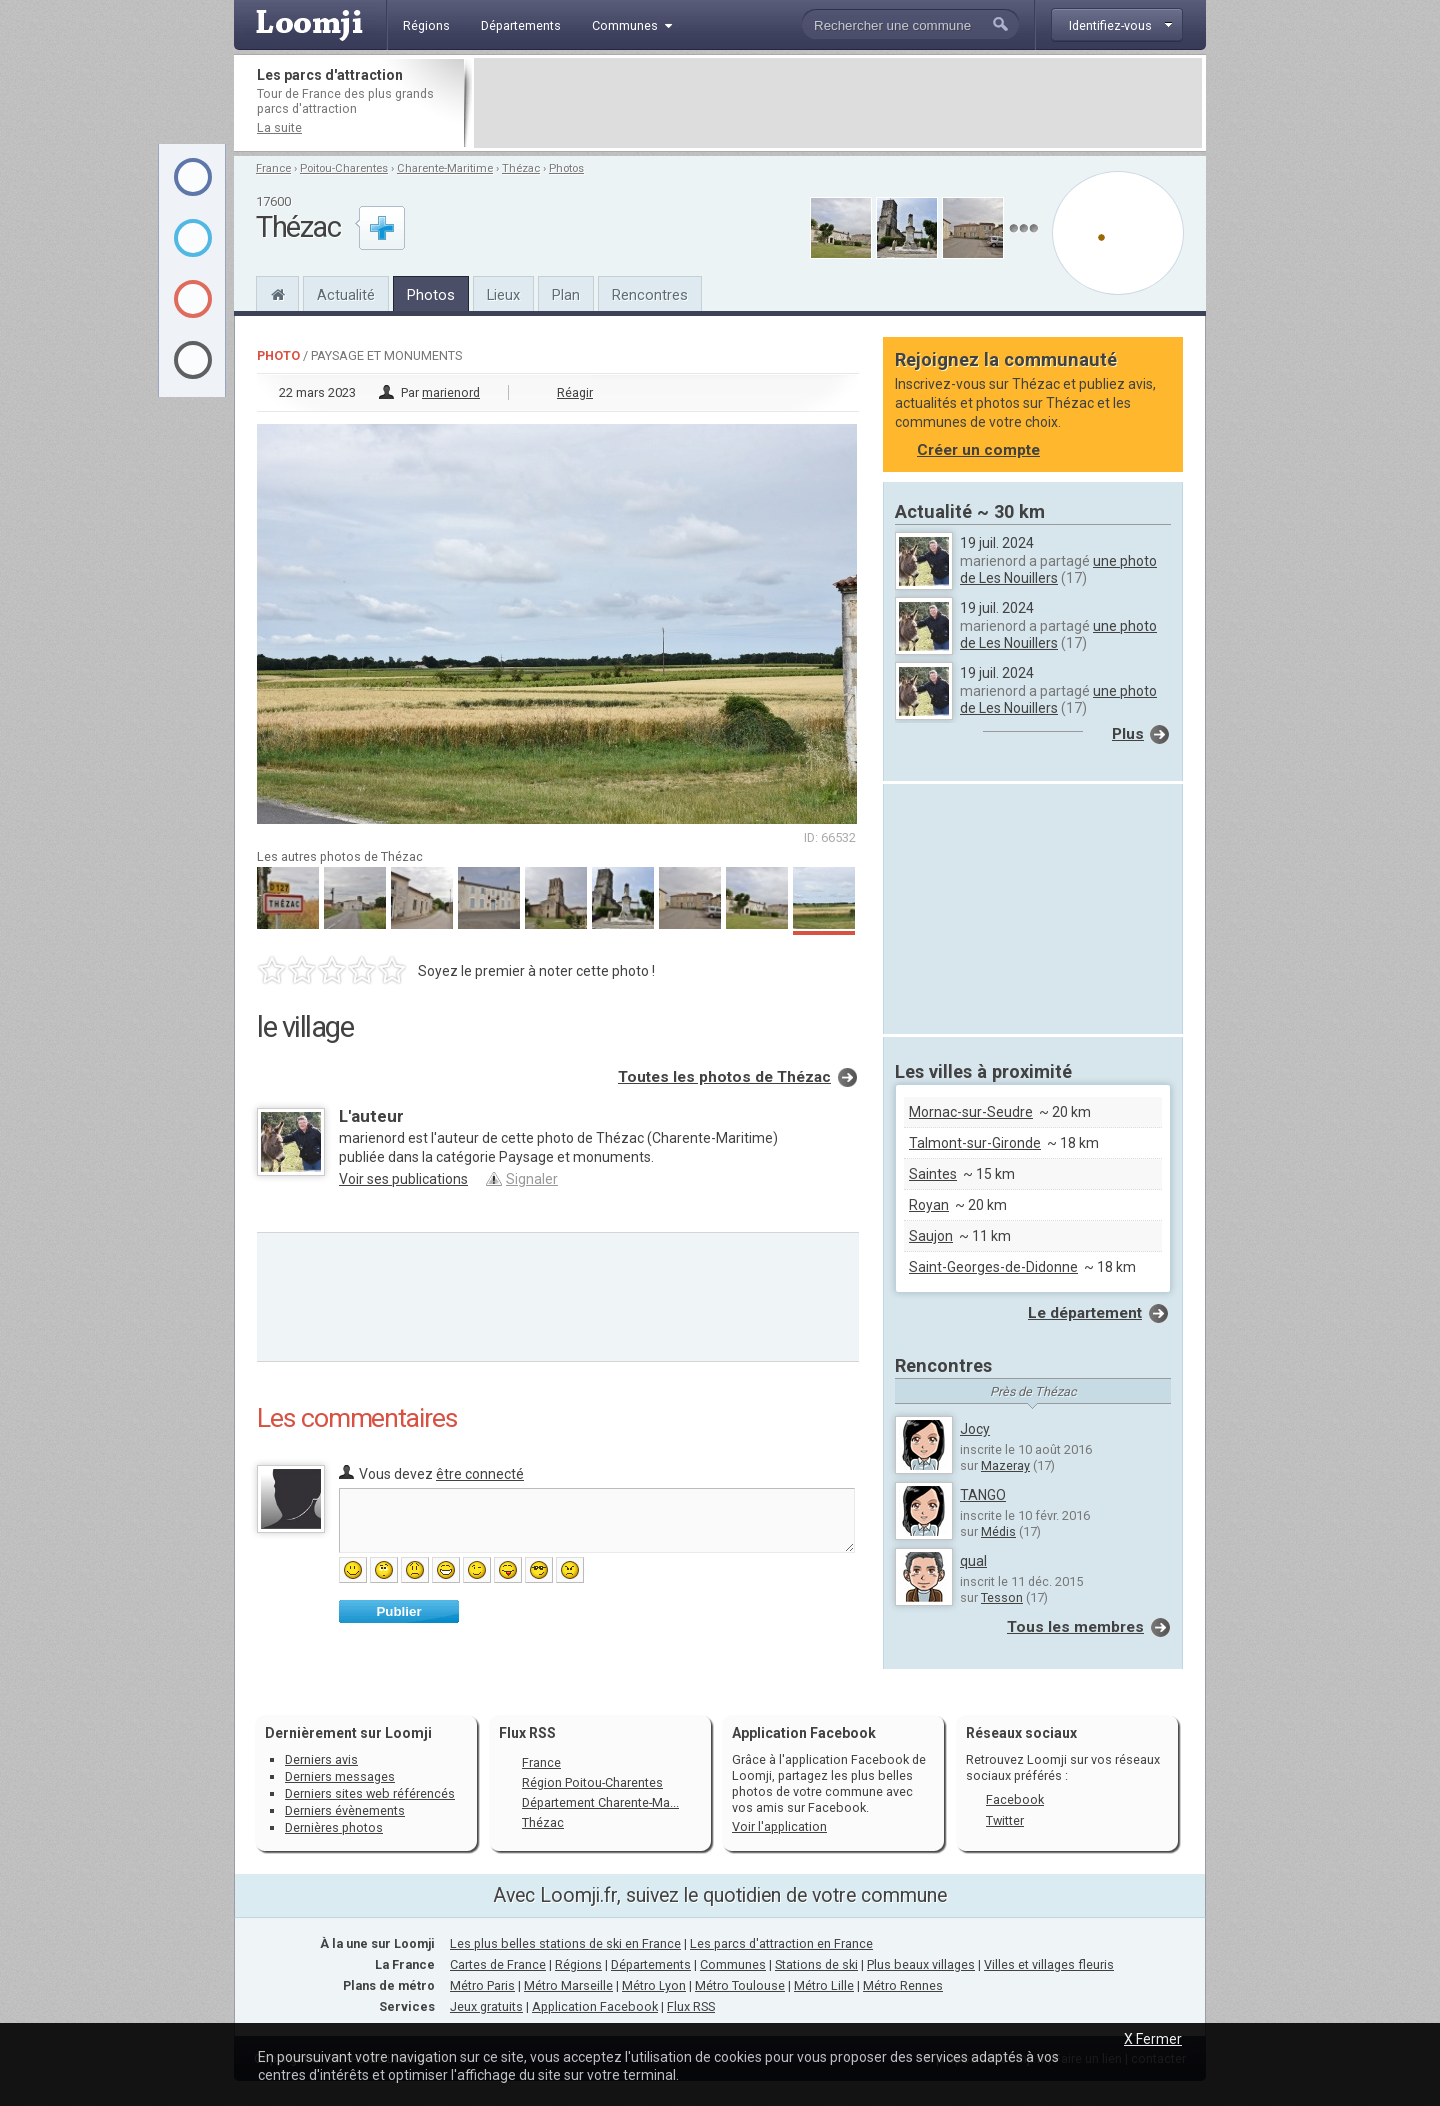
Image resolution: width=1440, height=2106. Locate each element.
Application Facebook (595, 2006)
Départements (651, 1964)
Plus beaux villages (921, 1964)
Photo (278, 355)
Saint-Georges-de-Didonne (993, 1267)
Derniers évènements (345, 1810)
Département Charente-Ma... (600, 1802)
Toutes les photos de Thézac (724, 1077)
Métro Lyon (654, 1985)
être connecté (480, 1474)
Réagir (575, 392)
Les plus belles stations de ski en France (565, 1943)
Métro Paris (482, 1985)
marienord (451, 392)
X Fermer (1153, 2039)
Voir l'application (779, 1826)
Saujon (931, 1236)
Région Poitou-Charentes (592, 1782)
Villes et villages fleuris (1049, 1964)
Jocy (975, 1429)
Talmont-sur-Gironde (975, 1143)
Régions (578, 1964)
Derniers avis (321, 1759)
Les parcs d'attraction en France (781, 1943)
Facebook (1015, 1799)
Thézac (521, 168)
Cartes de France (498, 1964)
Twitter (1005, 1820)
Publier (398, 1611)
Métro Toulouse (740, 1985)
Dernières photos (334, 1827)
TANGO (983, 1495)
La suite (279, 127)
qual (973, 1561)
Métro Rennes (903, 1985)
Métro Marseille (568, 1985)
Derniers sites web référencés (370, 1793)
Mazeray (1005, 1465)
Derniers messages (340, 1776)
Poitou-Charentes (344, 168)
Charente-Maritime (445, 168)
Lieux (503, 295)
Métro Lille (824, 1985)
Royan (929, 1205)
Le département (1085, 1313)
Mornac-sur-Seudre (971, 1112)
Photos (566, 168)
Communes (733, 1964)
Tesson (1002, 1597)
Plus (1128, 734)
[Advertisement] (838, 103)
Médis (998, 1531)
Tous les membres (1075, 1627)
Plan (566, 295)
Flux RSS (527, 1733)
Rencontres (650, 295)
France (273, 168)
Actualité (346, 295)
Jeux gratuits (486, 2006)
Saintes (933, 1174)
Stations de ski (816, 1964)
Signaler (532, 1179)
